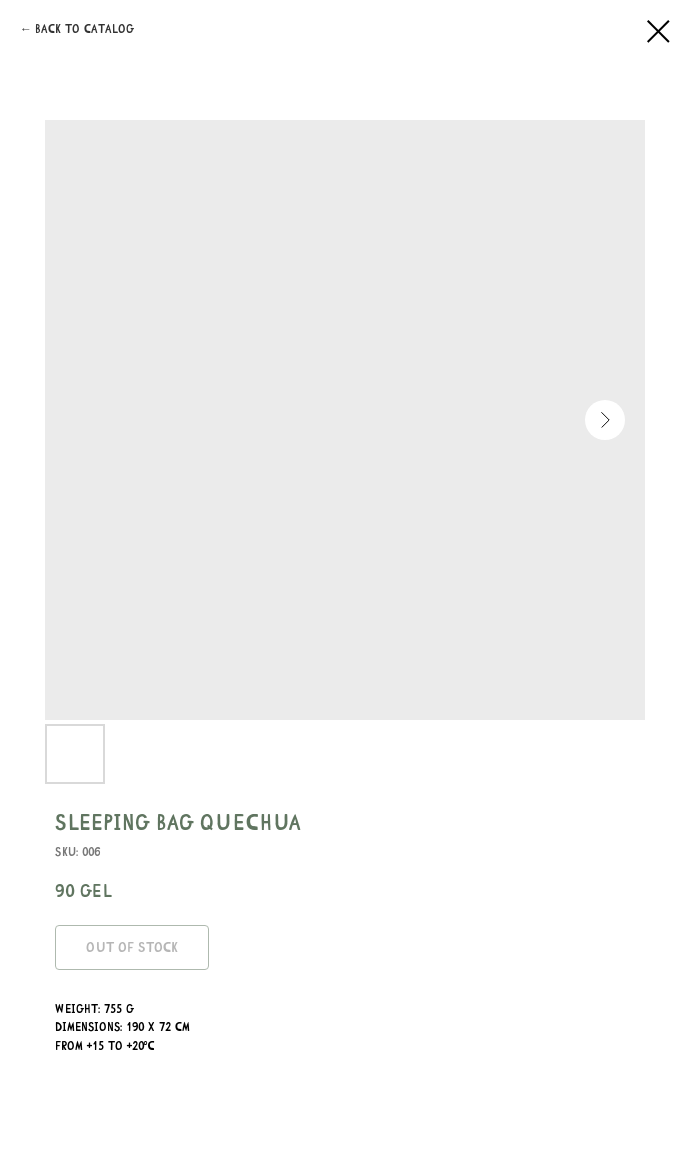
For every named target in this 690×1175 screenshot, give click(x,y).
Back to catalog (84, 29)
